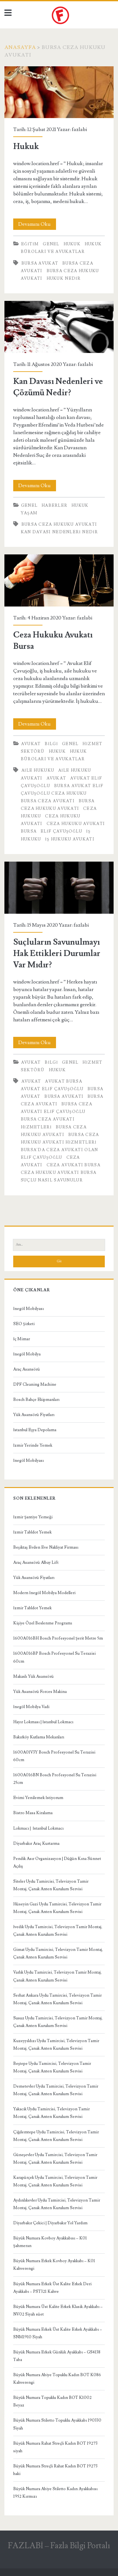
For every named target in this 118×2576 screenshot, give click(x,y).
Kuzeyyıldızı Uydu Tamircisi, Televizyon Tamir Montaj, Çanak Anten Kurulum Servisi (56, 2044)
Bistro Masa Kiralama (33, 1812)
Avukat (31, 743)
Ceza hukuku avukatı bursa (59, 1172)
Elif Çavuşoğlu (61, 831)
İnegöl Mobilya (27, 1354)
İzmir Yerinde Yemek (32, 1445)
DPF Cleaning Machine (34, 1384)
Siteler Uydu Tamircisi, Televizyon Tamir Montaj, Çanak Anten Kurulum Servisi (50, 1885)
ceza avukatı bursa (73, 1165)
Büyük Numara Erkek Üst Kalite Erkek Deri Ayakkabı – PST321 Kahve (52, 2287)
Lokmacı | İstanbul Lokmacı (38, 1828)
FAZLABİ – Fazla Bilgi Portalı (59, 2545)
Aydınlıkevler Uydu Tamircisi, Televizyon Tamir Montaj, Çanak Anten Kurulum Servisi (56, 2204)
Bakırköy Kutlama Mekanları (38, 1737)
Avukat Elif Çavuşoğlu (52, 1088)
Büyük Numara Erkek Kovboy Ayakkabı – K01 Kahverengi (54, 2264)
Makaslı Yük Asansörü (33, 1676)
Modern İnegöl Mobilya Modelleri (44, 1592)
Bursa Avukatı (63, 1096)
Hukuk (59, 92)
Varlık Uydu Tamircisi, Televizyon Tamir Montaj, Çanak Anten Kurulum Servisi (57, 1976)
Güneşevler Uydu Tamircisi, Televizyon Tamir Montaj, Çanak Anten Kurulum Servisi (55, 2158)
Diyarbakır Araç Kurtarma (36, 1843)
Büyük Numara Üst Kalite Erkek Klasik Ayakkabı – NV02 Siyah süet (58, 2310)
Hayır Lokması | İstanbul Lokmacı (43, 1721)
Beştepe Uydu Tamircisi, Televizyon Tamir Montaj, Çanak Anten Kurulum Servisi (52, 2067)
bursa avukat (40, 263)
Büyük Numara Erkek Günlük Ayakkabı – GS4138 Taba (56, 2356)
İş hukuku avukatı (69, 839)
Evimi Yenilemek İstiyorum (38, 1797)
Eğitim (30, 244)
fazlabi (79, 129)
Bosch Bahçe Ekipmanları (36, 1399)
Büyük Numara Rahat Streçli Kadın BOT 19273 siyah (55, 2447)
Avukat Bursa (63, 1081)
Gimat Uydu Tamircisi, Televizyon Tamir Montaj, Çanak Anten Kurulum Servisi (58, 1953)
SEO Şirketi (24, 1323)
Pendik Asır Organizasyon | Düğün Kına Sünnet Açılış (57, 1862)
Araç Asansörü (26, 1369)
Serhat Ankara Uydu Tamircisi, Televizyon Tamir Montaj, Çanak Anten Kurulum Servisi (57, 1999)
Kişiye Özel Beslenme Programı (42, 1623)
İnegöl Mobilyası (28, 1308)
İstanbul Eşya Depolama (34, 1429)
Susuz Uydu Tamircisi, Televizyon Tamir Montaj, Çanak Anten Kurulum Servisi (58, 2022)
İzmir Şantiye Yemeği (33, 1517)
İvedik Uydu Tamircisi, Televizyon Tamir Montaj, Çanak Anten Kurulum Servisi (57, 1930)
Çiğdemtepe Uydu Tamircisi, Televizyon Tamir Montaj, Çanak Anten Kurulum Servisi (56, 2136)
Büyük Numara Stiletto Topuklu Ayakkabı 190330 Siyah (57, 2424)
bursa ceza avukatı (48, 801)
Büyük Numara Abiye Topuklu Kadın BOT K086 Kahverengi (57, 2378)
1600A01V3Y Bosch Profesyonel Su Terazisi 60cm (54, 1756)
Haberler (54, 505)
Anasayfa (20, 47)
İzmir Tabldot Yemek (32, 1532)
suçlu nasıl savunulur (52, 1180)
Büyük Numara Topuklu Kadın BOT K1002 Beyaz (52, 2401)
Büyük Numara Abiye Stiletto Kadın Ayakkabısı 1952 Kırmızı (55, 2492)
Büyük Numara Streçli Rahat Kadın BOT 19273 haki (55, 2470)
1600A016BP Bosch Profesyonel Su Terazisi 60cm (54, 1657)
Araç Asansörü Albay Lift (36, 1562)
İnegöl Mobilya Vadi (31, 1706)
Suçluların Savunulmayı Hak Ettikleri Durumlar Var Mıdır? (59, 888)
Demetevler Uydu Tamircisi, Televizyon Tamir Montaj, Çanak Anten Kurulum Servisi (55, 2090)
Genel (51, 244)
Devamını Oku (37, 222)
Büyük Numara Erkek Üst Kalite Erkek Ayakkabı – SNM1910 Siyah (57, 2333)
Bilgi (51, 743)
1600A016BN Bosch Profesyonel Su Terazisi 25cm (54, 1778)
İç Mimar (21, 1339)
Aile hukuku (37, 770)
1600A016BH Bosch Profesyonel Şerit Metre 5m (58, 1638)
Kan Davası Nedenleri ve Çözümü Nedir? (59, 327)
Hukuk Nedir (64, 278)
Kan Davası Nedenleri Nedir (59, 532)
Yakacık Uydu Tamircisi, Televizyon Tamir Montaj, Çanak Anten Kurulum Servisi (51, 2113)
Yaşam (29, 513)
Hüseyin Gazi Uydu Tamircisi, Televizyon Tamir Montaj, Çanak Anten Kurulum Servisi (57, 1908)
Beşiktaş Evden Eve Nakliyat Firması (45, 1547)
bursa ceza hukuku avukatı (59, 524)
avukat (56, 778)
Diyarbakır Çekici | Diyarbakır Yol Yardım (50, 2223)
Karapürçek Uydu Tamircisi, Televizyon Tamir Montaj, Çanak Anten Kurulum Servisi (55, 2181)
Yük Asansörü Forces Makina (40, 1691)
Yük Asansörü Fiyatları (33, 1414)
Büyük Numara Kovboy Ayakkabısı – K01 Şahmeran (50, 2242)
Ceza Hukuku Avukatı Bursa (59, 580)
